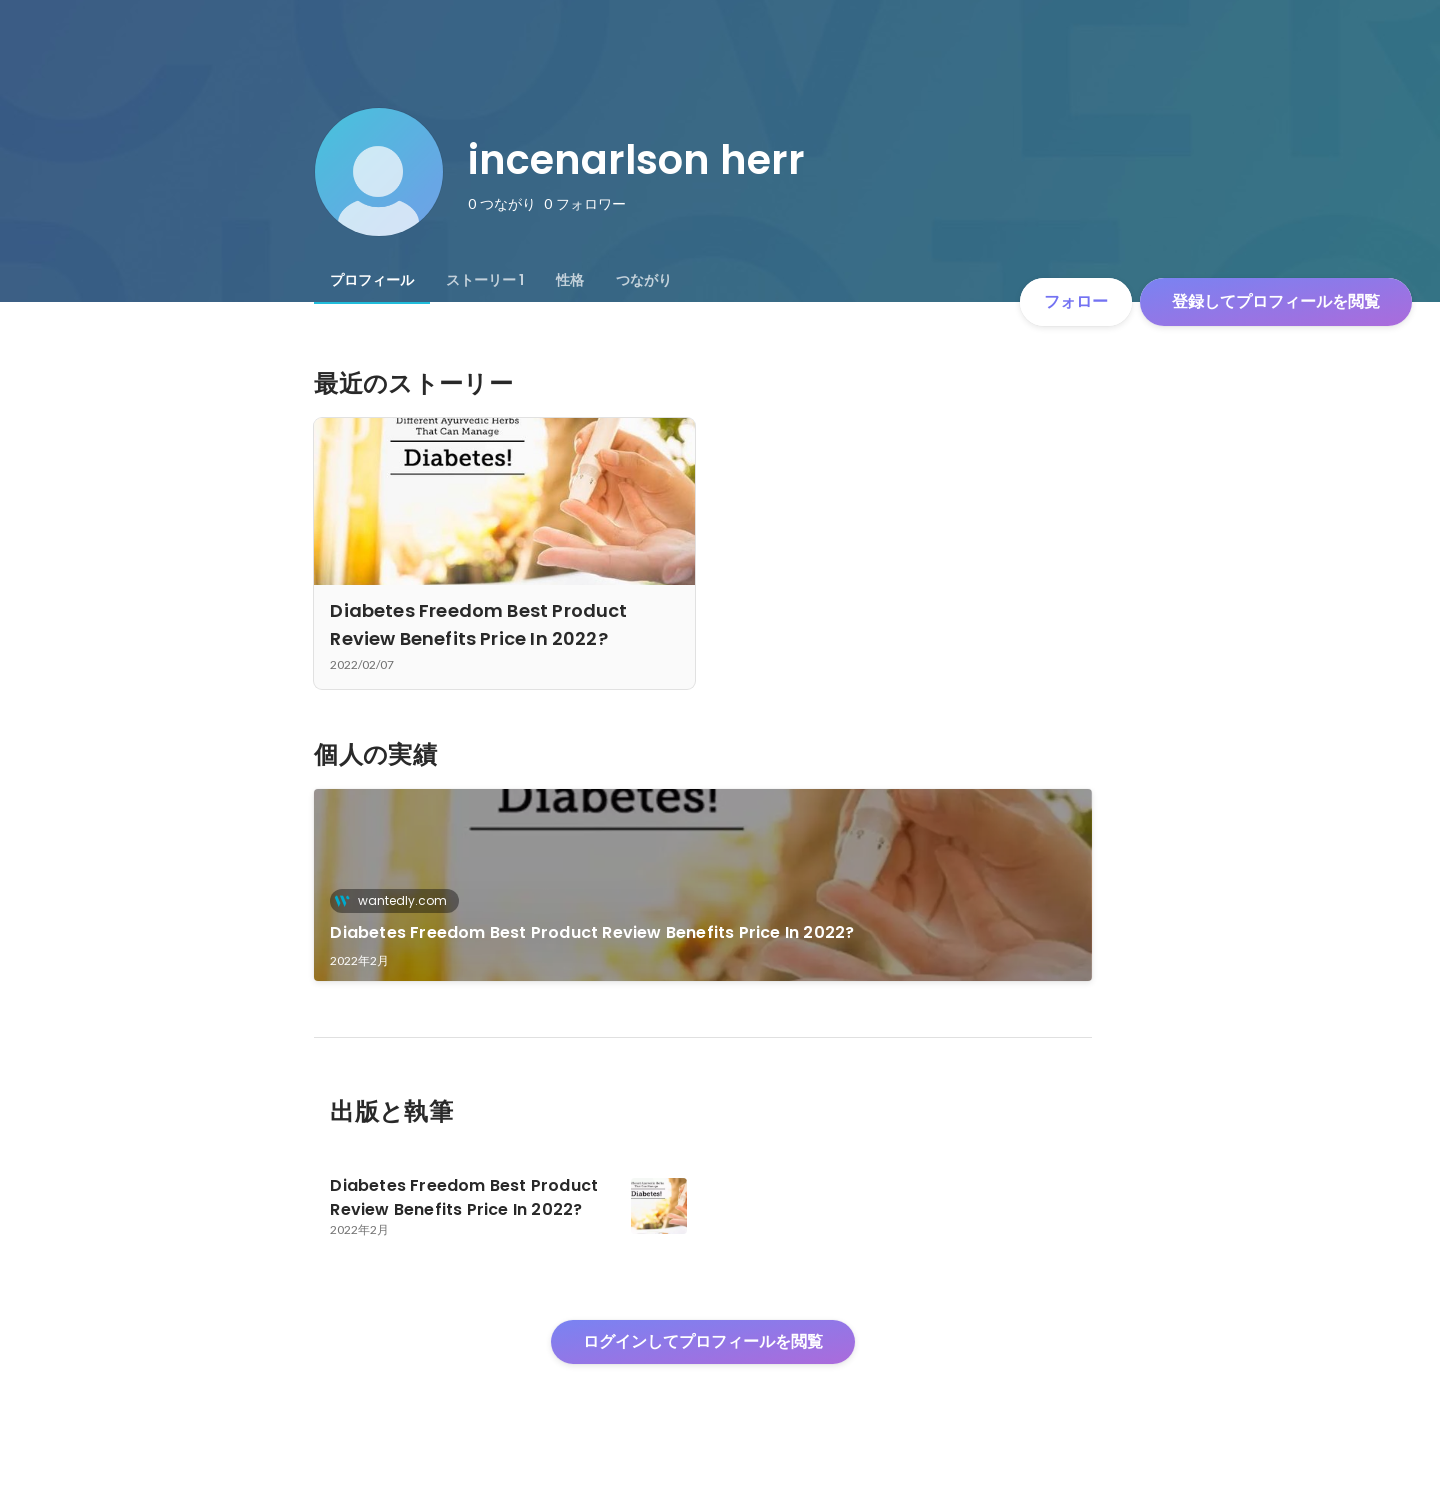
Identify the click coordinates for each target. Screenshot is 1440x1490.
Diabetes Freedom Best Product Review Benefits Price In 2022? (592, 932)
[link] (703, 885)
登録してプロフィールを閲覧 (1276, 301)
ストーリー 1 (485, 280)
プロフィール (372, 280)
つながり (644, 280)
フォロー (1076, 301)
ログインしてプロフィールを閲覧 (703, 1341)
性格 (570, 280)
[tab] (372, 280)
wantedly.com (396, 900)
